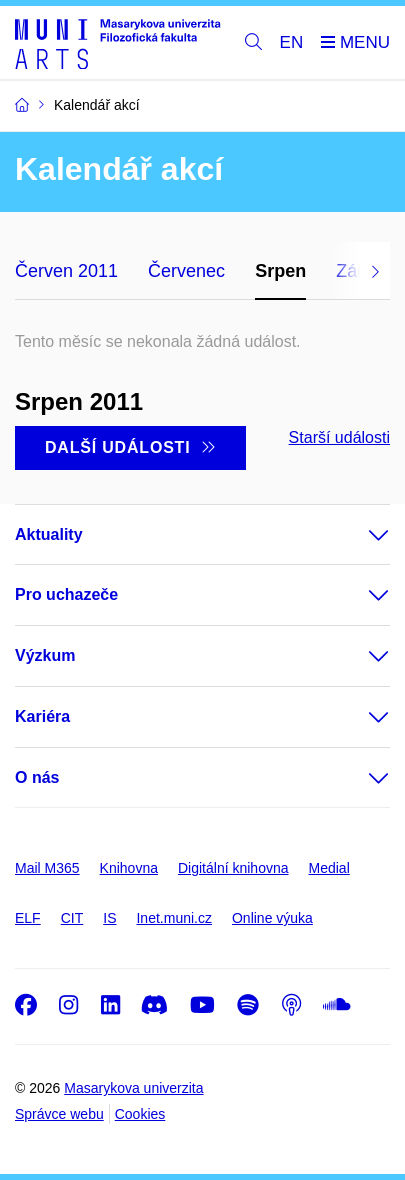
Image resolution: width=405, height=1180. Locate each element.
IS (109, 918)
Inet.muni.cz (173, 918)
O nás (37, 777)
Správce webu (59, 1114)
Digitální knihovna (233, 868)
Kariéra (42, 716)
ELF (28, 918)
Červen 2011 (66, 271)
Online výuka (272, 918)
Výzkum (45, 655)
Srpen (280, 271)
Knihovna (129, 868)
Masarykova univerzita (133, 1088)
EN (292, 42)
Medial (329, 868)
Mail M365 (47, 868)
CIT (72, 918)
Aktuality (49, 534)
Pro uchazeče (66, 594)
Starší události (339, 437)
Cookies (140, 1114)
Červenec (186, 271)
